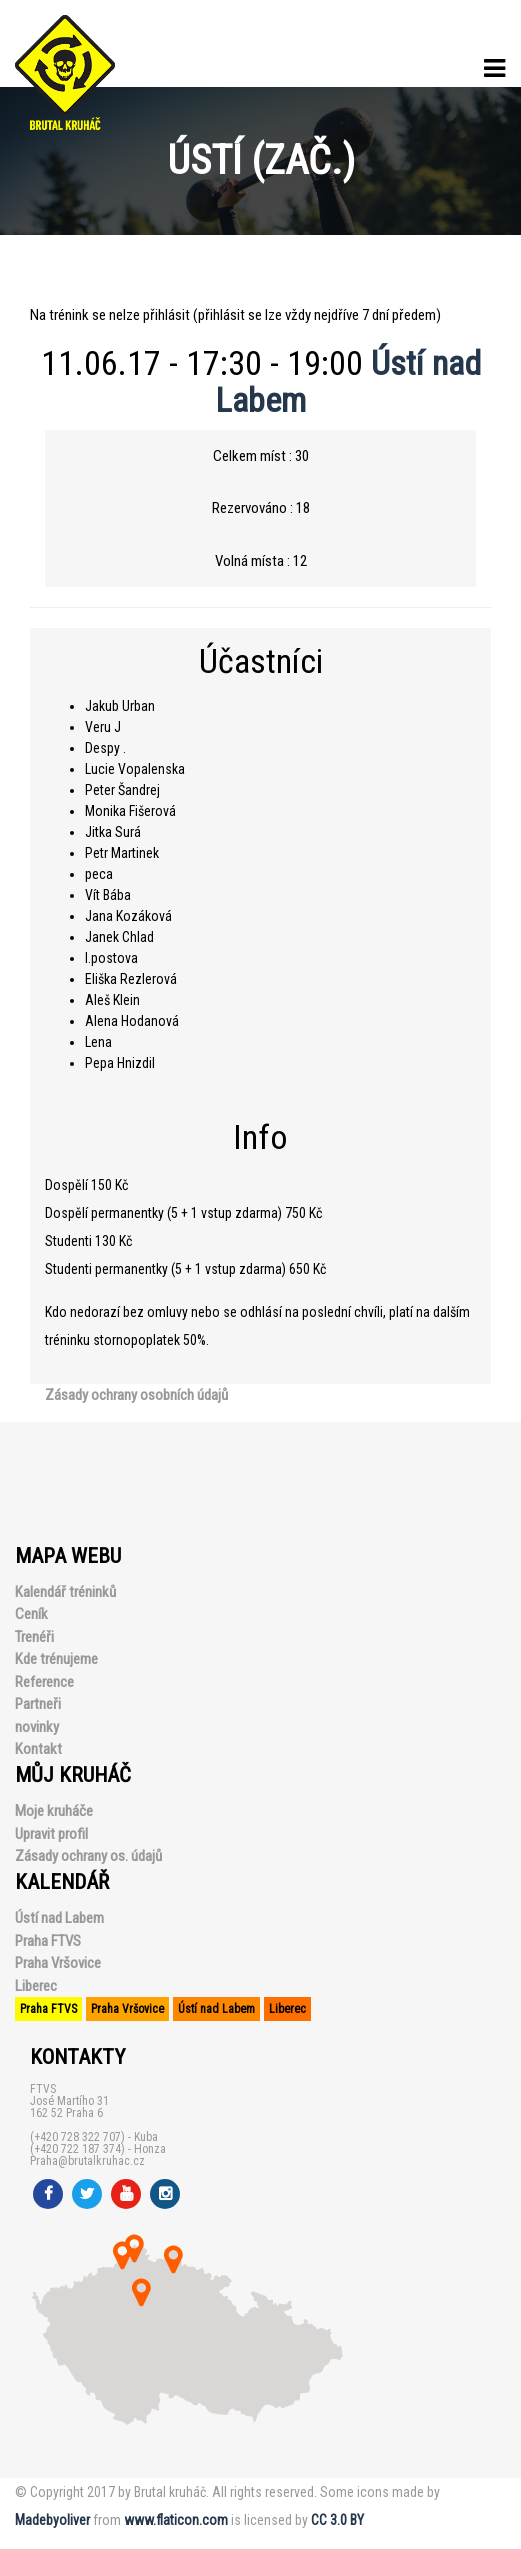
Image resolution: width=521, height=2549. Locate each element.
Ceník (31, 1614)
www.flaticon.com (176, 2520)
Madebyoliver (52, 2520)
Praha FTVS (48, 1941)
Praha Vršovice (58, 1963)
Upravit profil (51, 1834)
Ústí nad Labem (59, 1918)
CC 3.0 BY (337, 2520)
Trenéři (34, 1637)
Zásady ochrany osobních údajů (136, 1395)
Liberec (36, 1986)
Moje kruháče (54, 1811)
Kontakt (38, 1749)
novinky (37, 1727)
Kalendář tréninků (65, 1592)
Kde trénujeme (56, 1659)
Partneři (38, 1704)
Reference (44, 1682)
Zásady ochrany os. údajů (88, 1856)
